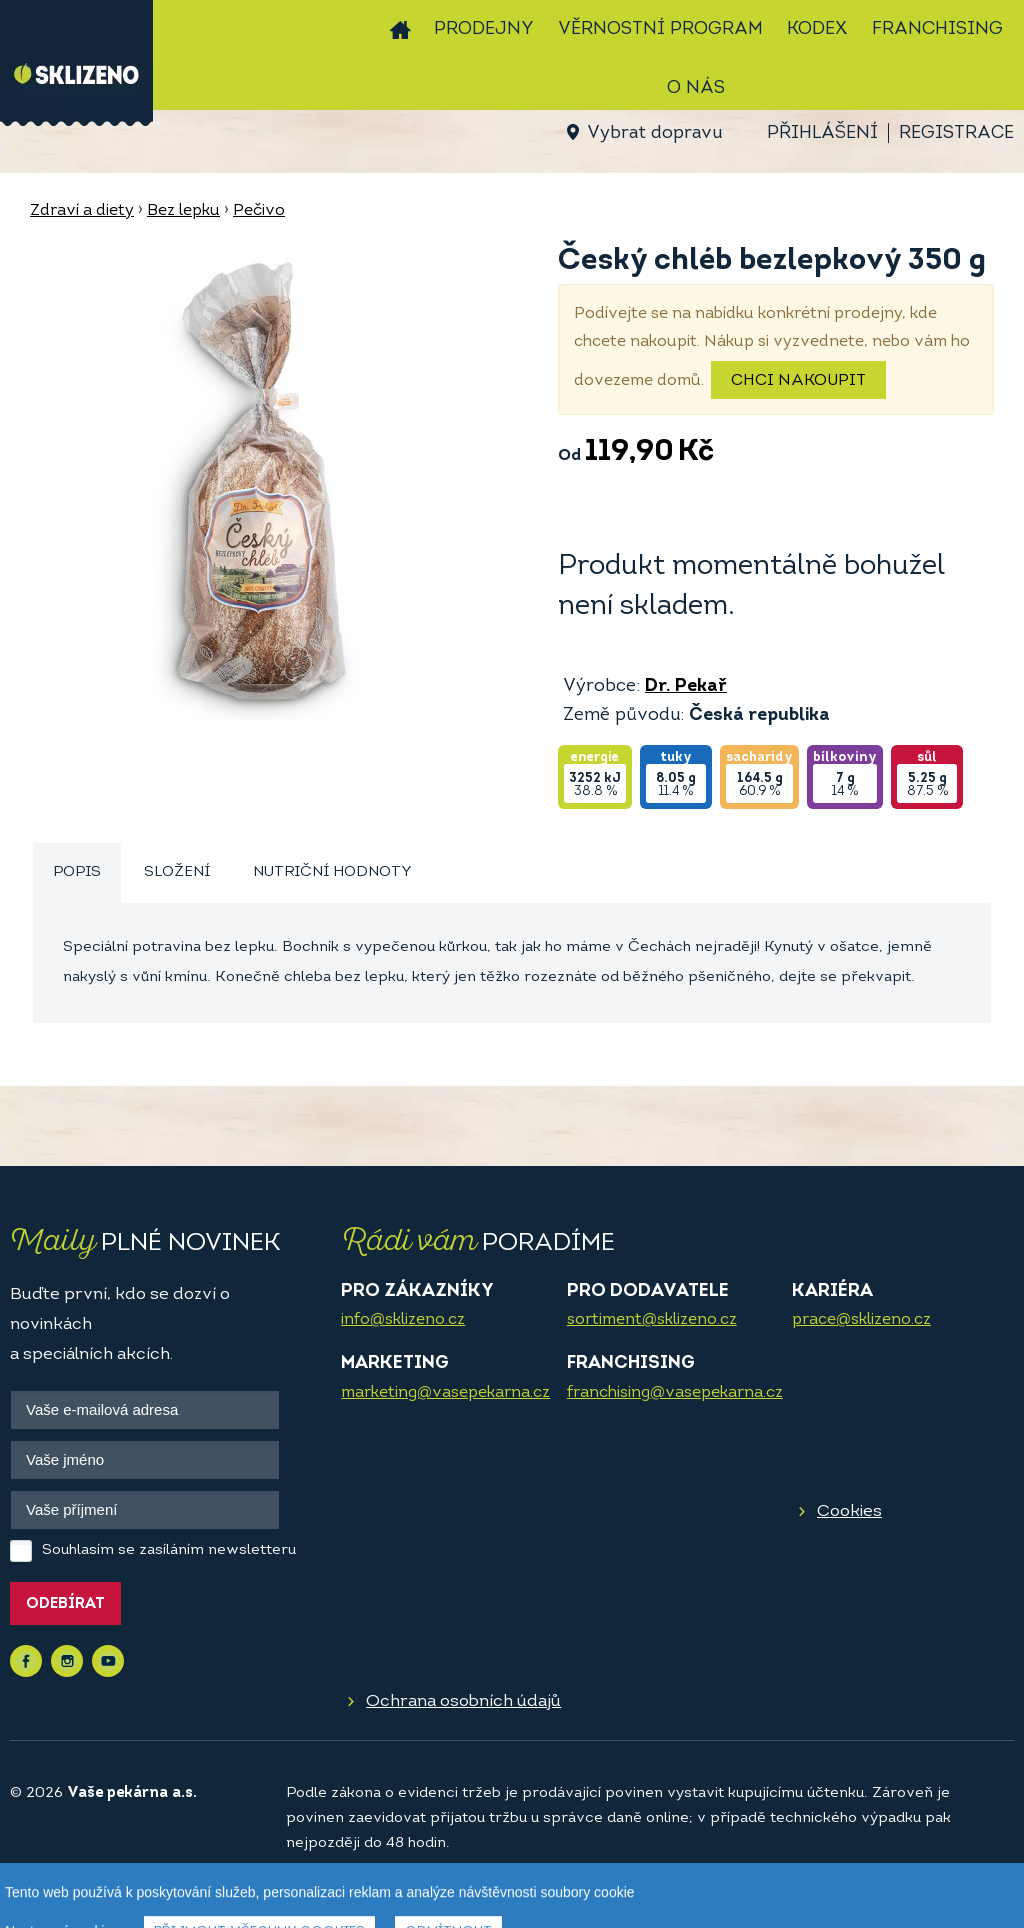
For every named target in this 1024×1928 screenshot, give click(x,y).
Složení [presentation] (177, 872)
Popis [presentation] (77, 872)
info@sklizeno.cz (403, 1320)
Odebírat (65, 1604)
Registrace (956, 133)
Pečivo (259, 211)
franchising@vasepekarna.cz (675, 1393)
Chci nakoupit (798, 381)
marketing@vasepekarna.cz (445, 1393)
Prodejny (484, 29)
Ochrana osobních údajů (463, 1701)
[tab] (77, 873)
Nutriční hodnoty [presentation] (332, 872)
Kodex (817, 29)
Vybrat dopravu (654, 133)
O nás (696, 88)
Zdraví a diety (82, 211)
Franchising (937, 29)
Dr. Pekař (686, 686)
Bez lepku (183, 211)
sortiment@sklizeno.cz (652, 1320)
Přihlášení (822, 133)
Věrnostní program (660, 29)
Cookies (849, 1511)
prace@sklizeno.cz (861, 1320)
